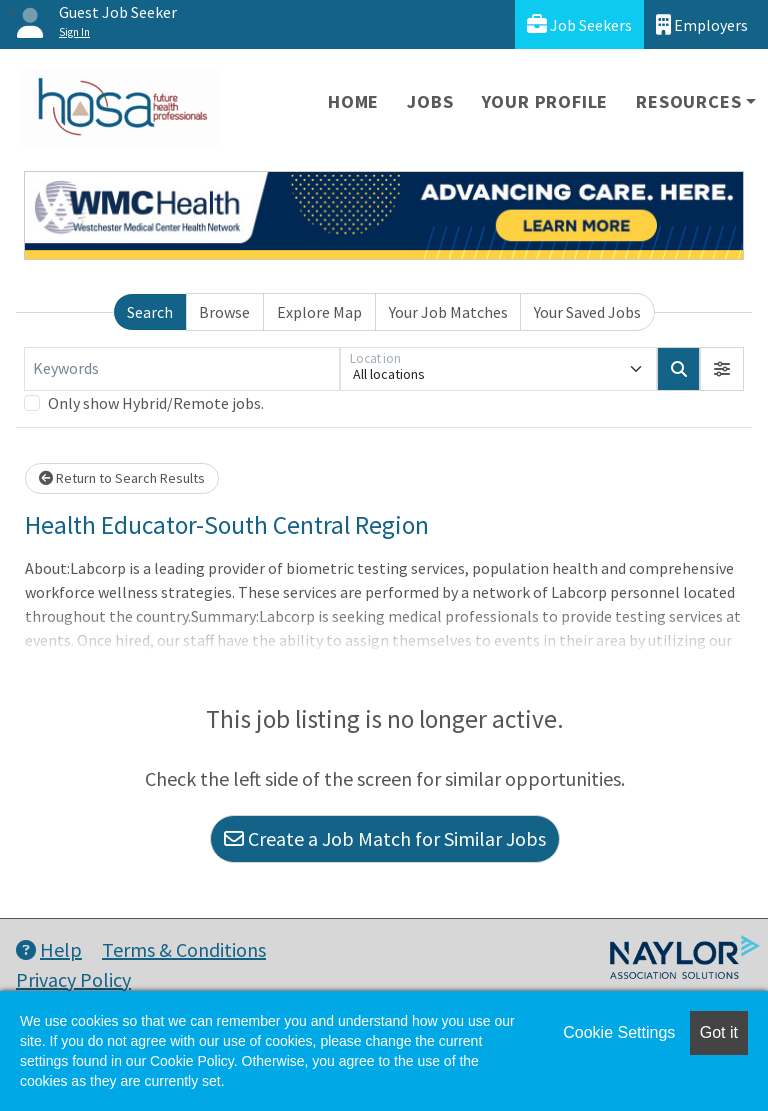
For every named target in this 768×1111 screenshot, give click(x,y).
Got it (719, 1032)
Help (49, 949)
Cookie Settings (619, 1032)
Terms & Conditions (184, 949)
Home (353, 101)
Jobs (430, 101)
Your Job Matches (448, 312)
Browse (224, 312)
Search (150, 312)
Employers (702, 24)
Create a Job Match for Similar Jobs (385, 838)
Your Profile (545, 101)
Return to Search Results (122, 478)
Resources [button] (688, 101)
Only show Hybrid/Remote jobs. (156, 403)
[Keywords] (182, 369)
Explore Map (319, 312)
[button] (722, 369)
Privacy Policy (73, 979)
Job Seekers (579, 24)
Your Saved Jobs (587, 312)
